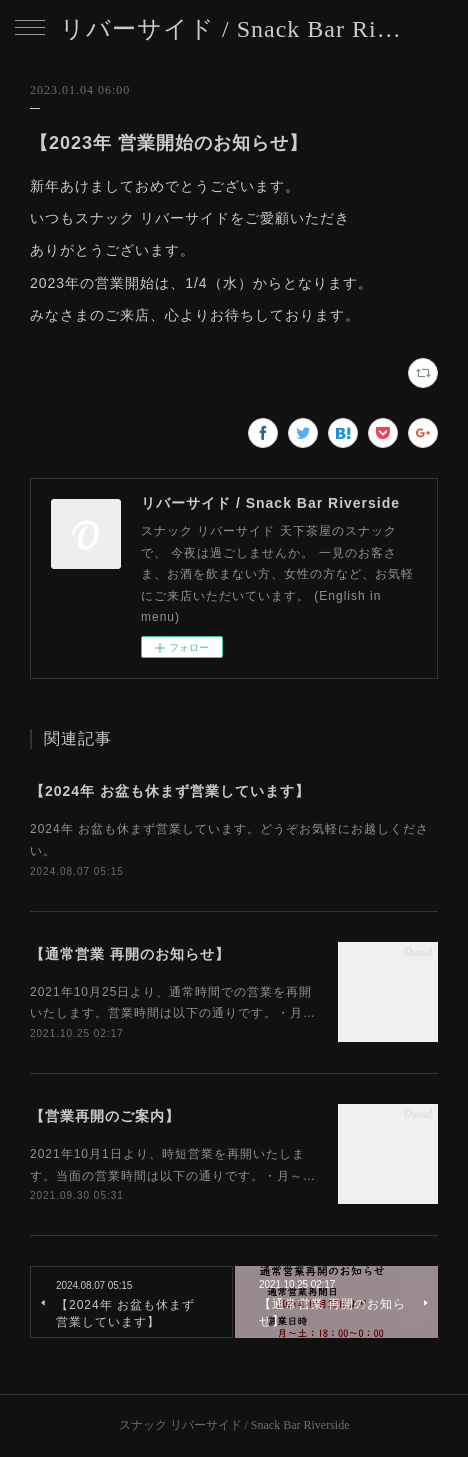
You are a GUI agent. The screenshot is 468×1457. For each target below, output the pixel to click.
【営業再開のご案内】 (105, 1116)
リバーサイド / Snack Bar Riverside (234, 29)
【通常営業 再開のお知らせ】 (130, 954)
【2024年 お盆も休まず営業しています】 (170, 791)
